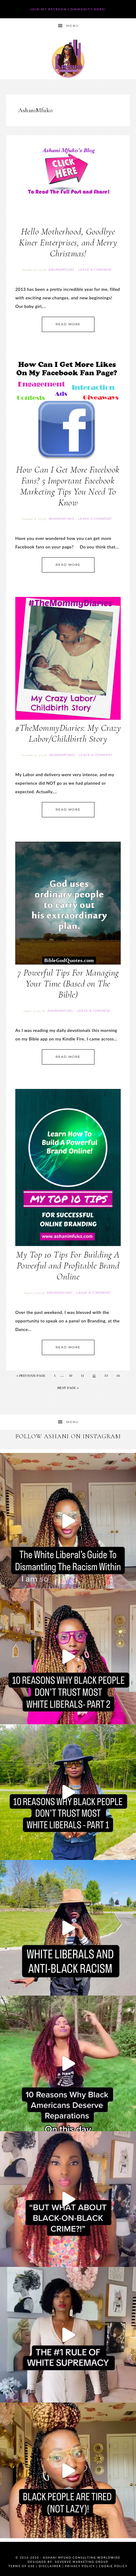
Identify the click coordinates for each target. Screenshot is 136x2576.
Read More (68, 324)
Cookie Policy (113, 2566)
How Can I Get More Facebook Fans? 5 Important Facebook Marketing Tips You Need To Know (68, 486)
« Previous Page (31, 1376)
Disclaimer (50, 2566)
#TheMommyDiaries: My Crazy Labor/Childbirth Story (68, 733)
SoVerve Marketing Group (81, 2562)
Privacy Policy (80, 2566)
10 (70, 1376)
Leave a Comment (95, 270)
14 (118, 1376)
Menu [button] (72, 26)
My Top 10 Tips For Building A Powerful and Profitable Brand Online (68, 1265)
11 (82, 1376)
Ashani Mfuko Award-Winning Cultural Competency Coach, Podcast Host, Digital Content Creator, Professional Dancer (68, 59)
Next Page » (68, 1388)
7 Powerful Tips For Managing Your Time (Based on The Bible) (68, 983)
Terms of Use (21, 2566)
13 (106, 1376)
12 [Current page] (94, 1376)
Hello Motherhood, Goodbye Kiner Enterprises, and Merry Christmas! (68, 242)
